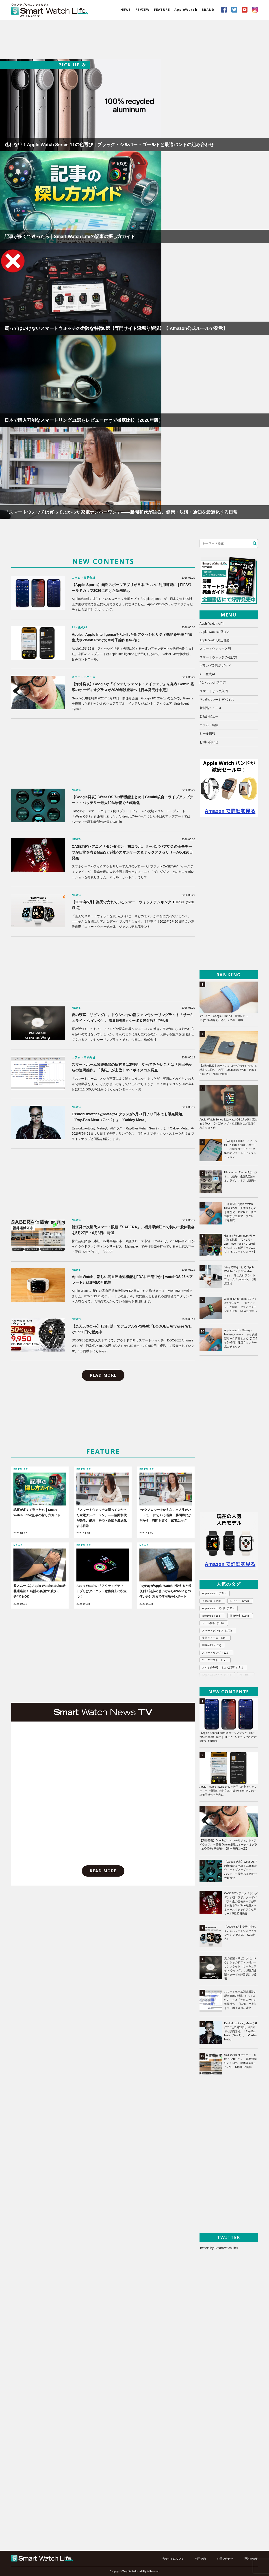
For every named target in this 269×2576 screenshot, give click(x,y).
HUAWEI (212, 1645)
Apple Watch (214, 1593)
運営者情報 (251, 2559)
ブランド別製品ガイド (215, 666)
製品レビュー (209, 716)
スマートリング (216, 1652)
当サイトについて (173, 2559)
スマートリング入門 (214, 691)
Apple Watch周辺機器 (215, 640)
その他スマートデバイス (217, 700)
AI (245, 1674)
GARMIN (212, 1615)
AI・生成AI (207, 674)
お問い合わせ (209, 742)
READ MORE (103, 1375)
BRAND (208, 9)
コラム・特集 (209, 725)
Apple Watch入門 (211, 623)
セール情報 (207, 733)
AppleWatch (185, 9)
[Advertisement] (134, 37)
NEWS (125, 9)
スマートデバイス (217, 1630)
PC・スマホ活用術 (213, 683)
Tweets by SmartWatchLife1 (219, 2248)
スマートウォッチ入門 (215, 649)
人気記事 (212, 1601)
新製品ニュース (210, 708)
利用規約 (200, 2559)
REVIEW (142, 9)
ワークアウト (215, 1660)
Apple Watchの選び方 (215, 632)
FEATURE (162, 9)
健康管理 (240, 1615)
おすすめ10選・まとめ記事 (223, 1667)
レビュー (240, 1601)
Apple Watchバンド (218, 1608)
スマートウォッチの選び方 (218, 657)
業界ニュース (215, 1637)
